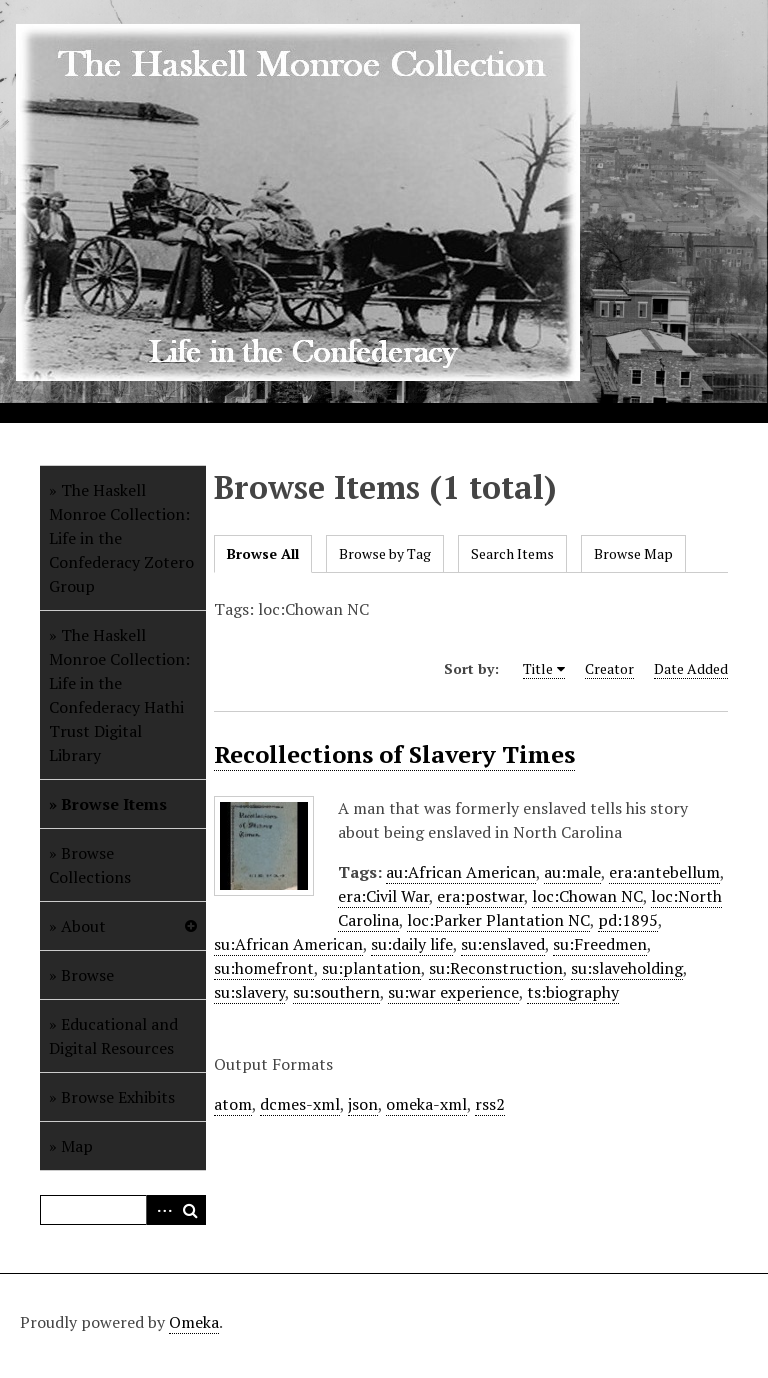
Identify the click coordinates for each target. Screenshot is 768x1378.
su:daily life (412, 944)
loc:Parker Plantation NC (498, 920)
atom (233, 1104)
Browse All (263, 553)
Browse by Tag (385, 553)
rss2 (490, 1104)
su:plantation (371, 968)
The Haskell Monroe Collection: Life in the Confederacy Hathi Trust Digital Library (119, 695)
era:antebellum (664, 872)
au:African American (461, 872)
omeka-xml (426, 1104)
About (83, 926)
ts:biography (573, 992)
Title (538, 668)
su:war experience (453, 992)
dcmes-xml (300, 1104)
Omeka (194, 1322)
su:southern (336, 992)
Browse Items (114, 804)
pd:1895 (628, 920)
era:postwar (480, 896)
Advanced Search (161, 1210)
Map (77, 1146)
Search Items (512, 553)
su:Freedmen (600, 944)
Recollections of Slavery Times (394, 754)
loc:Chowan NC (587, 896)
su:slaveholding (627, 968)
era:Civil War (383, 896)
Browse (87, 975)
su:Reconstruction (496, 968)
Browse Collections (90, 865)
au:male (572, 872)
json (363, 1104)
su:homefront (264, 968)
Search (191, 1210)
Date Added (691, 668)
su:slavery (249, 992)
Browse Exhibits (118, 1097)
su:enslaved (503, 944)
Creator (609, 668)
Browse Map (633, 553)
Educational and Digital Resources (113, 1036)
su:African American (288, 944)
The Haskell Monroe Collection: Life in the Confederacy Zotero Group (121, 538)
